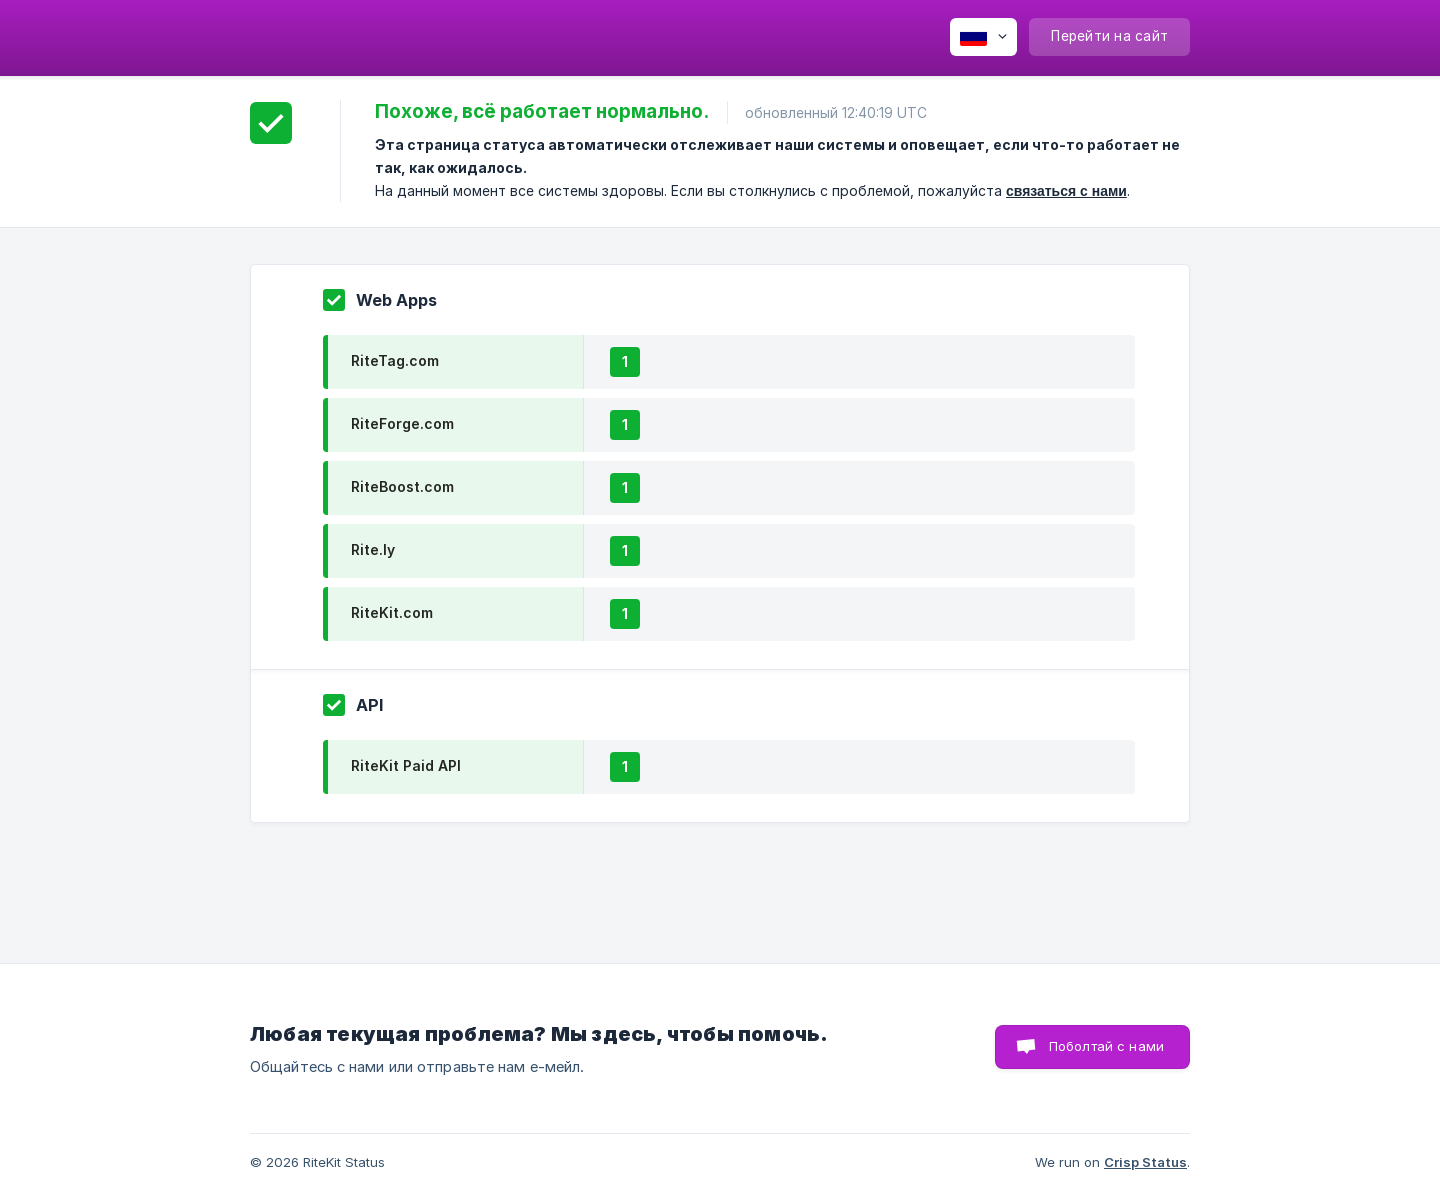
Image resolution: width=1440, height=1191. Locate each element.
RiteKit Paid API (406, 765)
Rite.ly (373, 549)
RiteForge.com (402, 423)
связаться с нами (1066, 190)
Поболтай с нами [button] (1106, 1046)
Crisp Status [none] (1145, 1162)
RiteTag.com (395, 360)
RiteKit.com (392, 612)
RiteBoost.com (402, 486)
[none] (983, 37)
